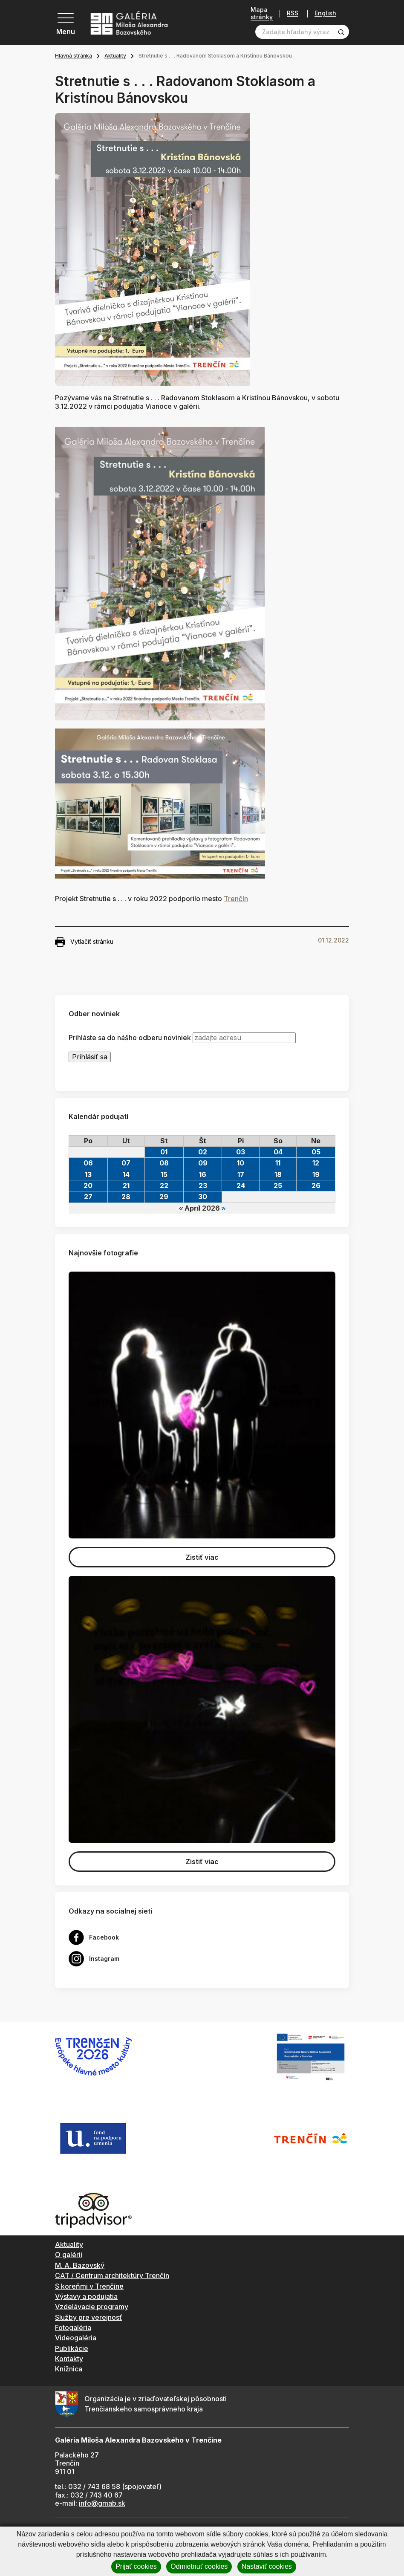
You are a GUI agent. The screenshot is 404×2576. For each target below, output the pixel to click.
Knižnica (68, 2369)
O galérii (68, 2254)
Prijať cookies (136, 2566)
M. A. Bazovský (79, 2265)
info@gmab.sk (102, 2503)
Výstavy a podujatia (86, 2296)
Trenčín (236, 898)
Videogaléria (75, 2337)
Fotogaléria (73, 2327)
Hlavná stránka (73, 55)
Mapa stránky (262, 13)
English (325, 13)
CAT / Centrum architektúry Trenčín (112, 2275)
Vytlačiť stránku (84, 942)
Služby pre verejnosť (88, 2317)
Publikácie (71, 2348)
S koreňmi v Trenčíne (89, 2286)
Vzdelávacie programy (91, 2306)
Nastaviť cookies (267, 2566)
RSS (292, 13)
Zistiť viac (202, 1557)
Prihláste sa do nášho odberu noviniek (130, 1038)
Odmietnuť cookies (199, 2566)
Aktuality (115, 55)
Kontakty (69, 2358)
